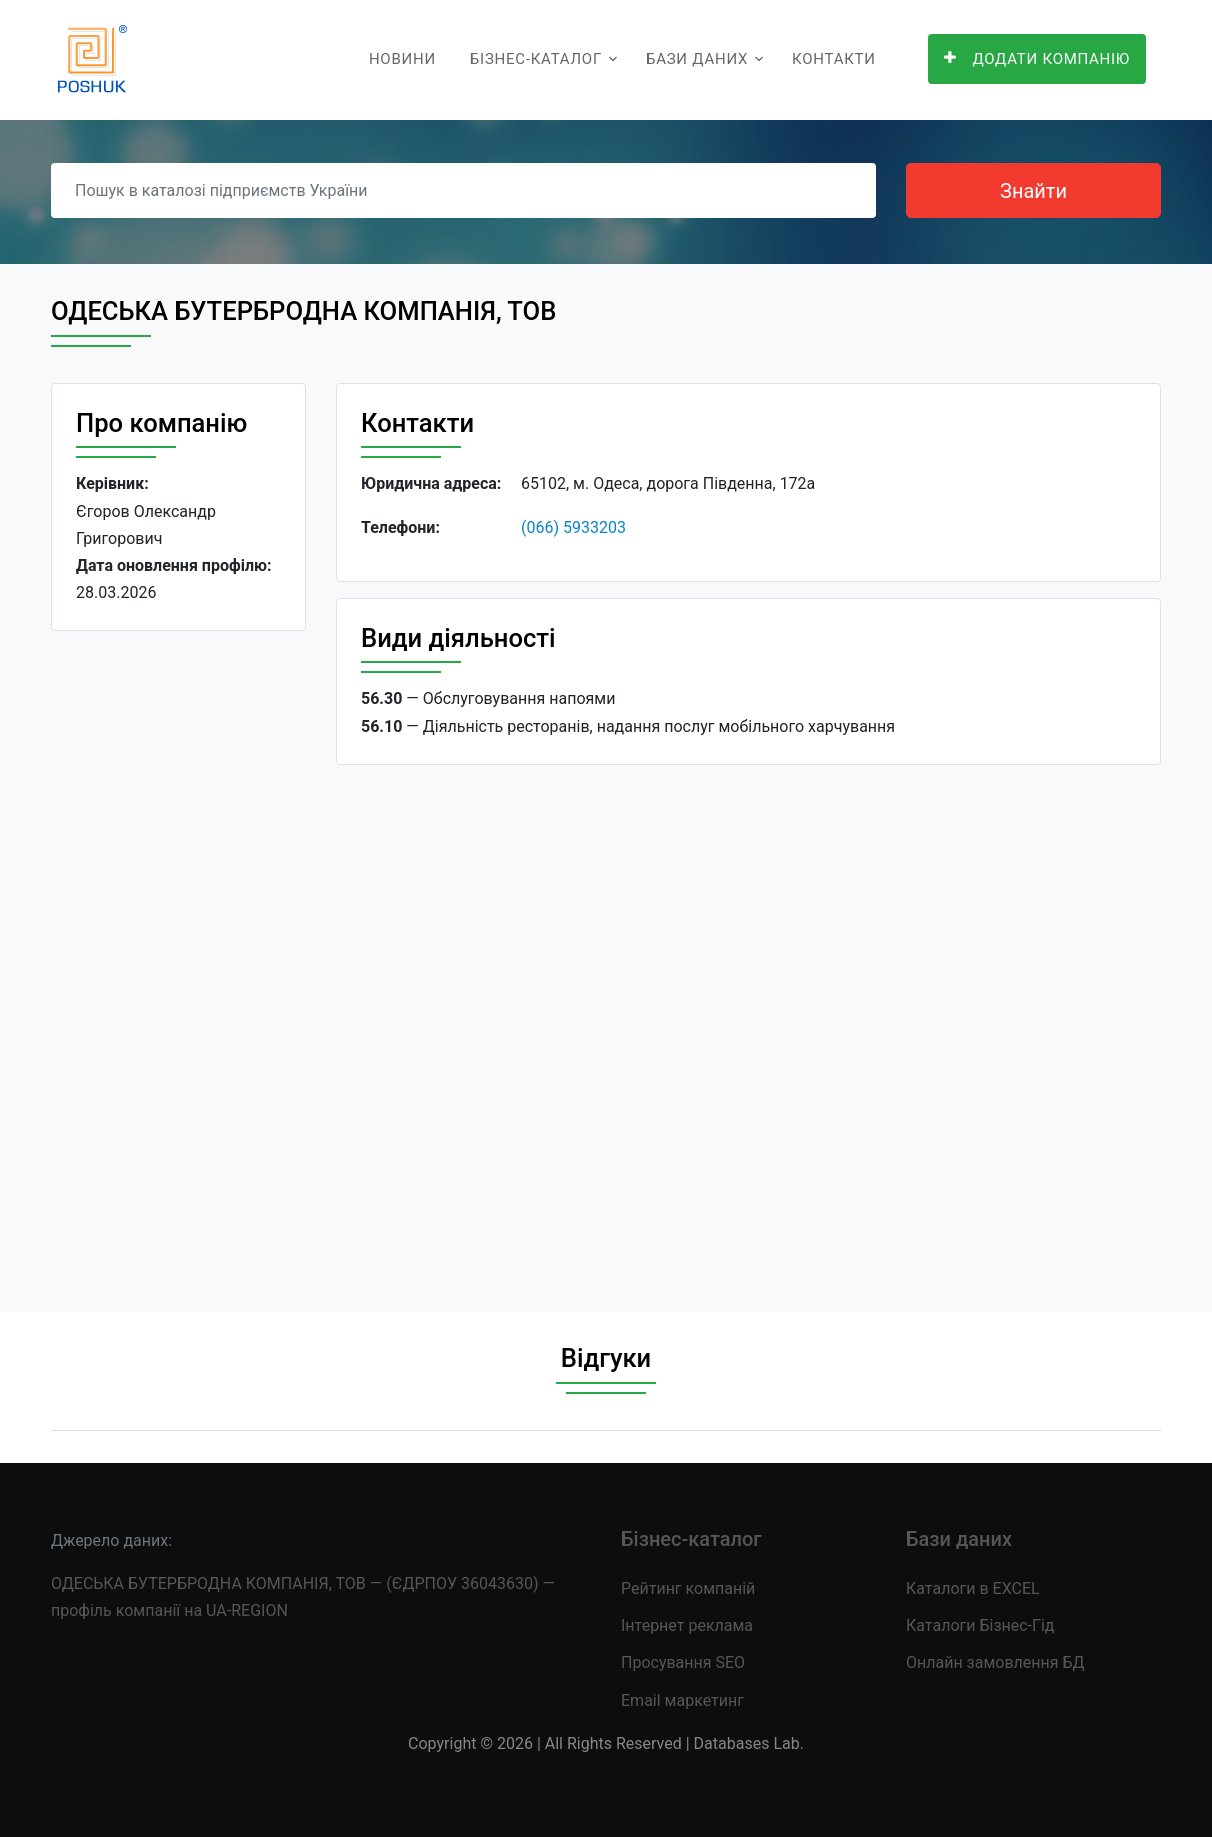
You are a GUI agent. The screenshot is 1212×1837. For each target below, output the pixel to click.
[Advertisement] (178, 955)
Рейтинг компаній (688, 1588)
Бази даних (697, 59)
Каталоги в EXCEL (973, 1588)
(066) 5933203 (573, 527)
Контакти (834, 59)
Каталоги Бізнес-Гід (980, 1625)
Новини (402, 59)
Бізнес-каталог (536, 59)
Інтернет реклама (687, 1625)
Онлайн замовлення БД (995, 1662)
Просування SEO (683, 1662)
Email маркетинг (682, 1700)
